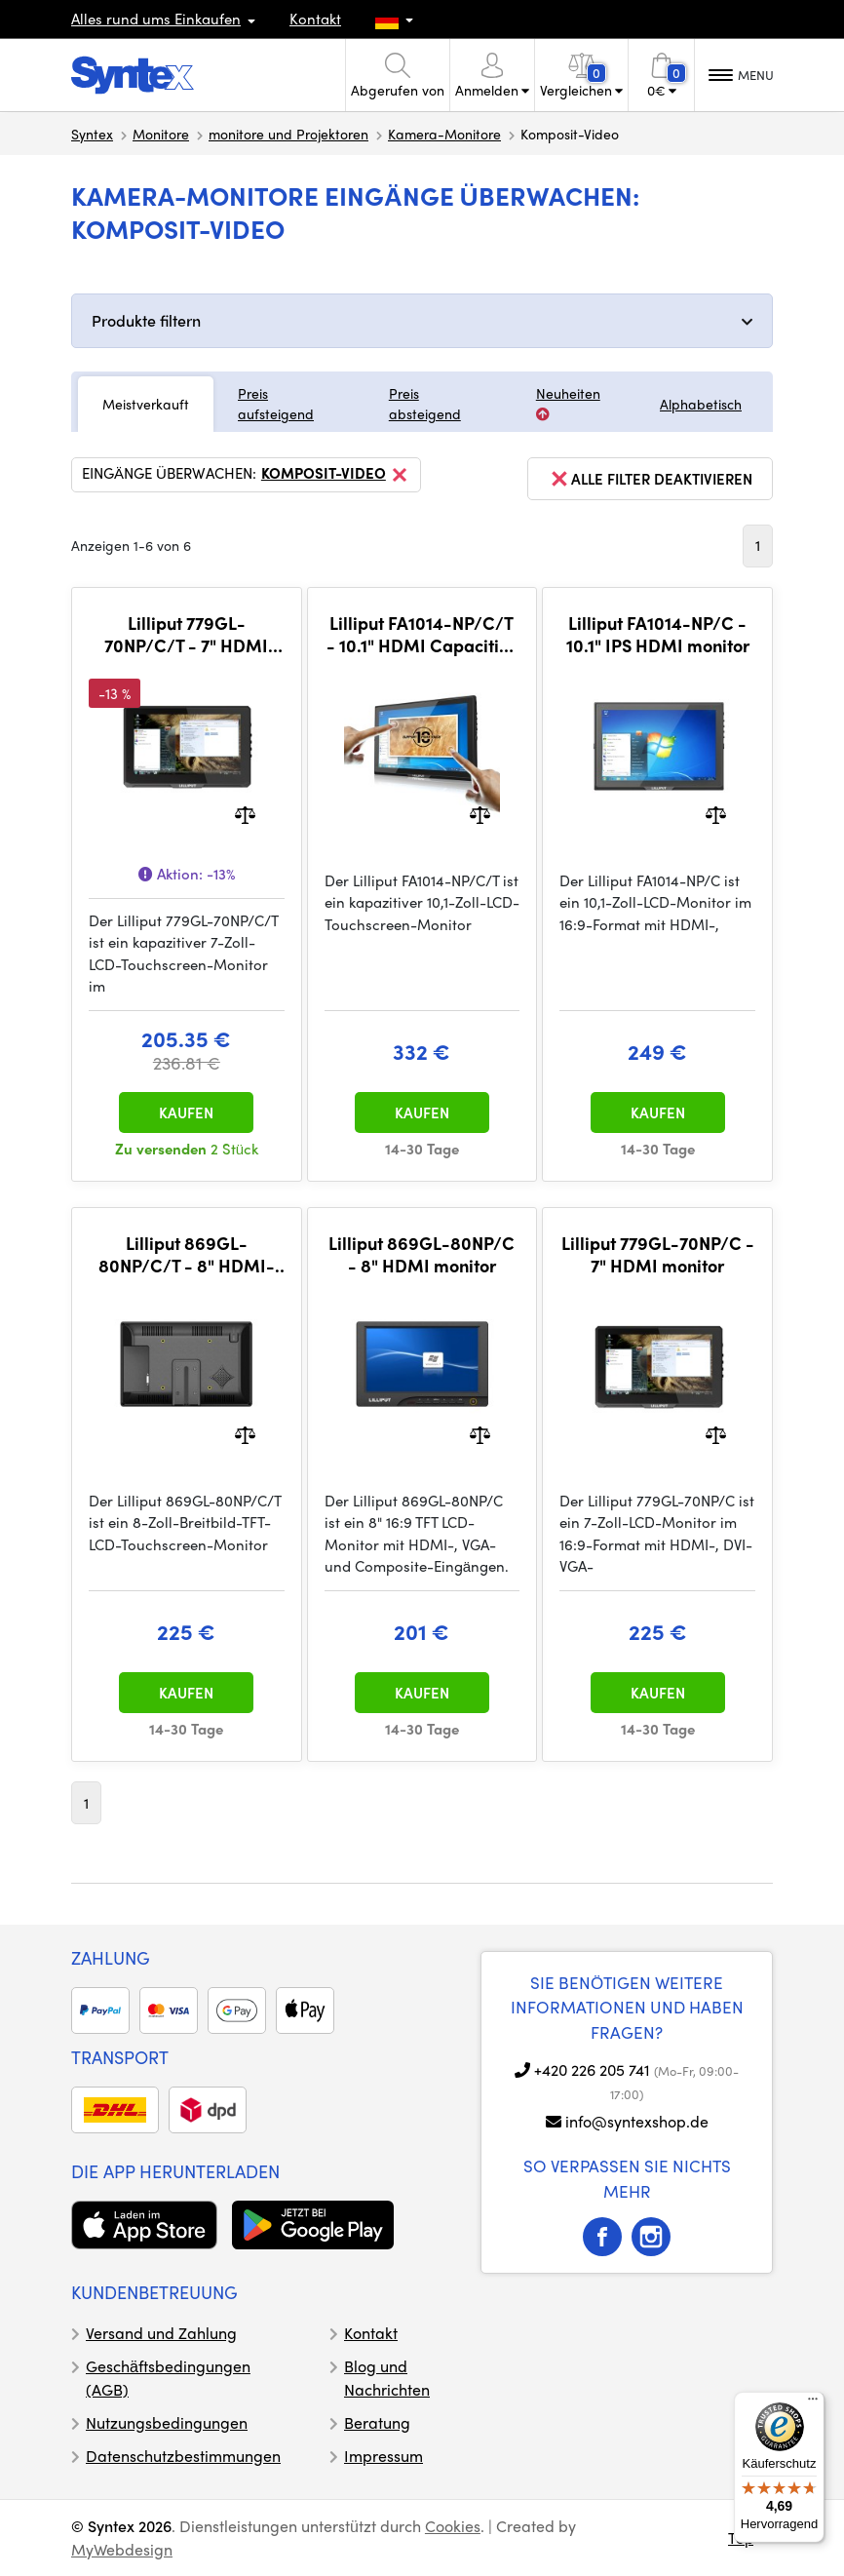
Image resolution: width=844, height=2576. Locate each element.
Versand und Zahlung (161, 2333)
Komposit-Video (335, 475)
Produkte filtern (146, 320)
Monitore (161, 133)
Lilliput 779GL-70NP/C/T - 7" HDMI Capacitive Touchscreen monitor (186, 634)
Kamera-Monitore (444, 133)
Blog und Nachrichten (387, 2377)
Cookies (452, 2526)
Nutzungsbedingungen (167, 2422)
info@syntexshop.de (637, 2121)
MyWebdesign (122, 2549)
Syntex (92, 133)
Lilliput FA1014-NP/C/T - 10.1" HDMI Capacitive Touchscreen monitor (422, 634)
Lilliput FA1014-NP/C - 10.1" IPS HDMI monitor (657, 634)
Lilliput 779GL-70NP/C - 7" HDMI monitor (657, 1254)
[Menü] (813, 2403)
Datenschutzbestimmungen (183, 2455)
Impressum (383, 2455)
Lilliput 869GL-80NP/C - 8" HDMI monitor (421, 1254)
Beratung (377, 2422)
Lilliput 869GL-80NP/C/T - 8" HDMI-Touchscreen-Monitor (186, 1254)
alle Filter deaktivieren (650, 478)
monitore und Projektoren (288, 133)
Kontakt (315, 18)
